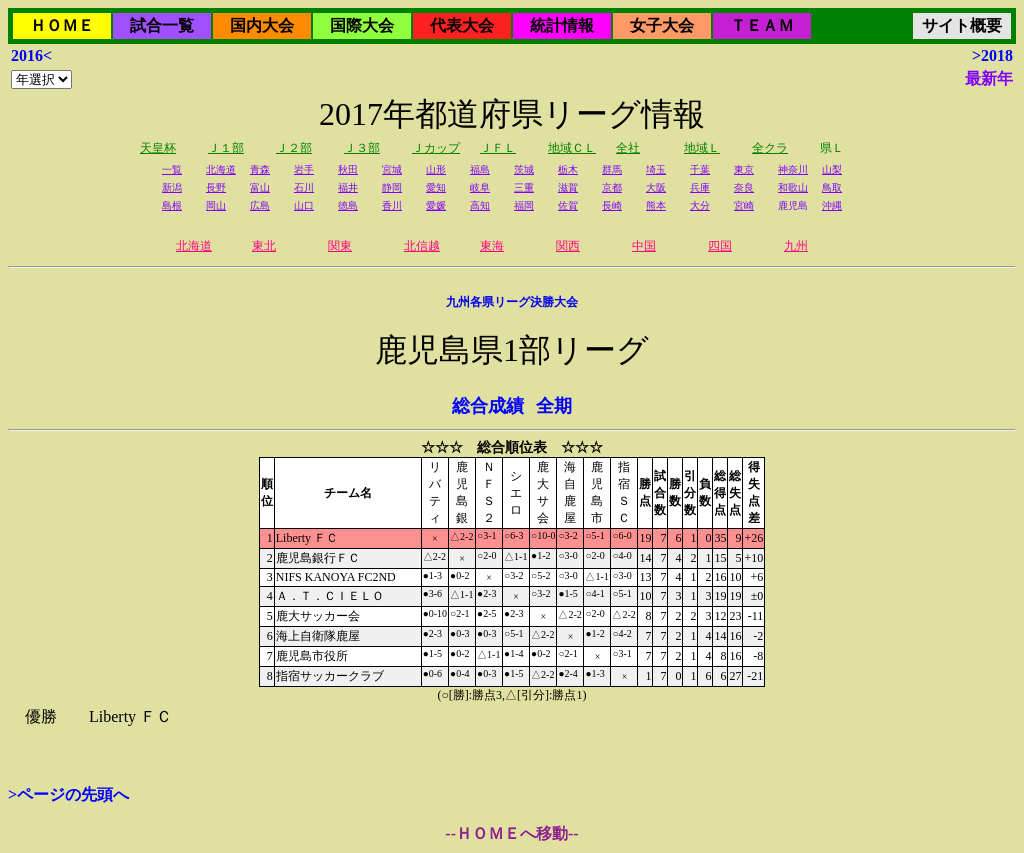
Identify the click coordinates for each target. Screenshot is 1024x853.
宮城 (392, 169)
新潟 (172, 187)
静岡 (392, 187)
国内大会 (262, 25)
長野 (216, 187)
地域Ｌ (702, 148)
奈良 (744, 187)
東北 (264, 246)
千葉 (700, 169)
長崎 (612, 205)
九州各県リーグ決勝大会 (512, 302)
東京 (744, 169)
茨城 (524, 169)
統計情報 (562, 25)
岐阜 (480, 187)
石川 (304, 187)
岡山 (216, 205)
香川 (392, 205)
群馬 (612, 169)
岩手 (304, 169)
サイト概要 (962, 25)
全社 (628, 148)
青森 (260, 169)
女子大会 (662, 25)
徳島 (348, 205)
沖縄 (832, 205)
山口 (304, 205)
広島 (260, 205)
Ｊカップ (436, 148)
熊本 (656, 205)
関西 (568, 246)
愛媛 (436, 205)
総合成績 (488, 406)
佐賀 (568, 205)
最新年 (989, 78)
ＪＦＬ (498, 148)
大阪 (656, 187)
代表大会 (462, 25)
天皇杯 (158, 148)
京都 (612, 187)
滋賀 (568, 187)
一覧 (172, 169)
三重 (524, 187)
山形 (436, 169)
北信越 (422, 246)
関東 (340, 246)
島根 (172, 205)
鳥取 (832, 187)
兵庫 (700, 187)
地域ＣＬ (572, 148)
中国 (644, 246)
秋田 (348, 169)
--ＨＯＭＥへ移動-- (511, 833)
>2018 (992, 55)
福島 (480, 169)
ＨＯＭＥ (62, 25)
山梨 (832, 169)
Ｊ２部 (294, 148)
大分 (700, 205)
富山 (260, 187)
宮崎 (744, 205)
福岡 (524, 205)
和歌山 (793, 187)
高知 (480, 205)
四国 (720, 246)
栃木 (568, 169)
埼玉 (656, 169)
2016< (31, 55)
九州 (796, 246)
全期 (554, 406)
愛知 (436, 187)
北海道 (221, 169)
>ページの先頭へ (68, 794)
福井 (348, 187)
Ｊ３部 (362, 148)
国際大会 (362, 25)
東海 (492, 246)
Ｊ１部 (226, 148)
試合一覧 (162, 25)
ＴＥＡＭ (762, 25)
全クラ (770, 148)
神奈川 (793, 169)
